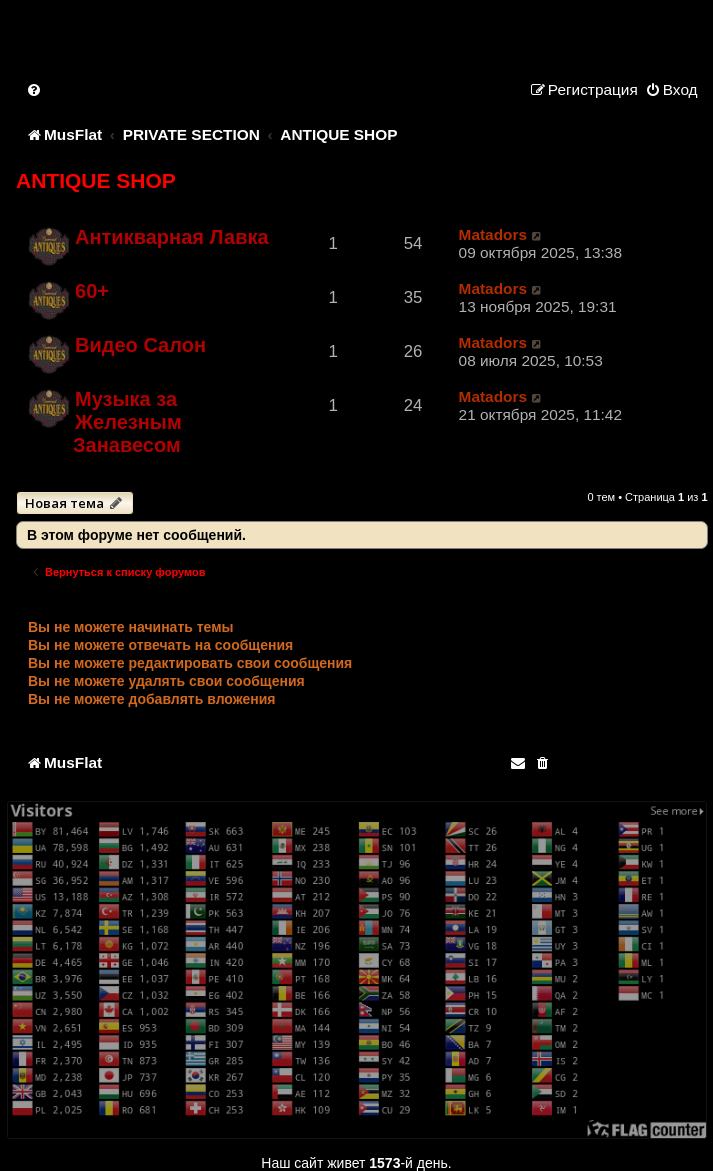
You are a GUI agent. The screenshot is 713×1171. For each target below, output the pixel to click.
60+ (92, 291)
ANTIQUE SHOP (96, 180)
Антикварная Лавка (172, 237)
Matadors (493, 234)
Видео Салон (140, 345)
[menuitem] (35, 89)
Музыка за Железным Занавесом (127, 422)
